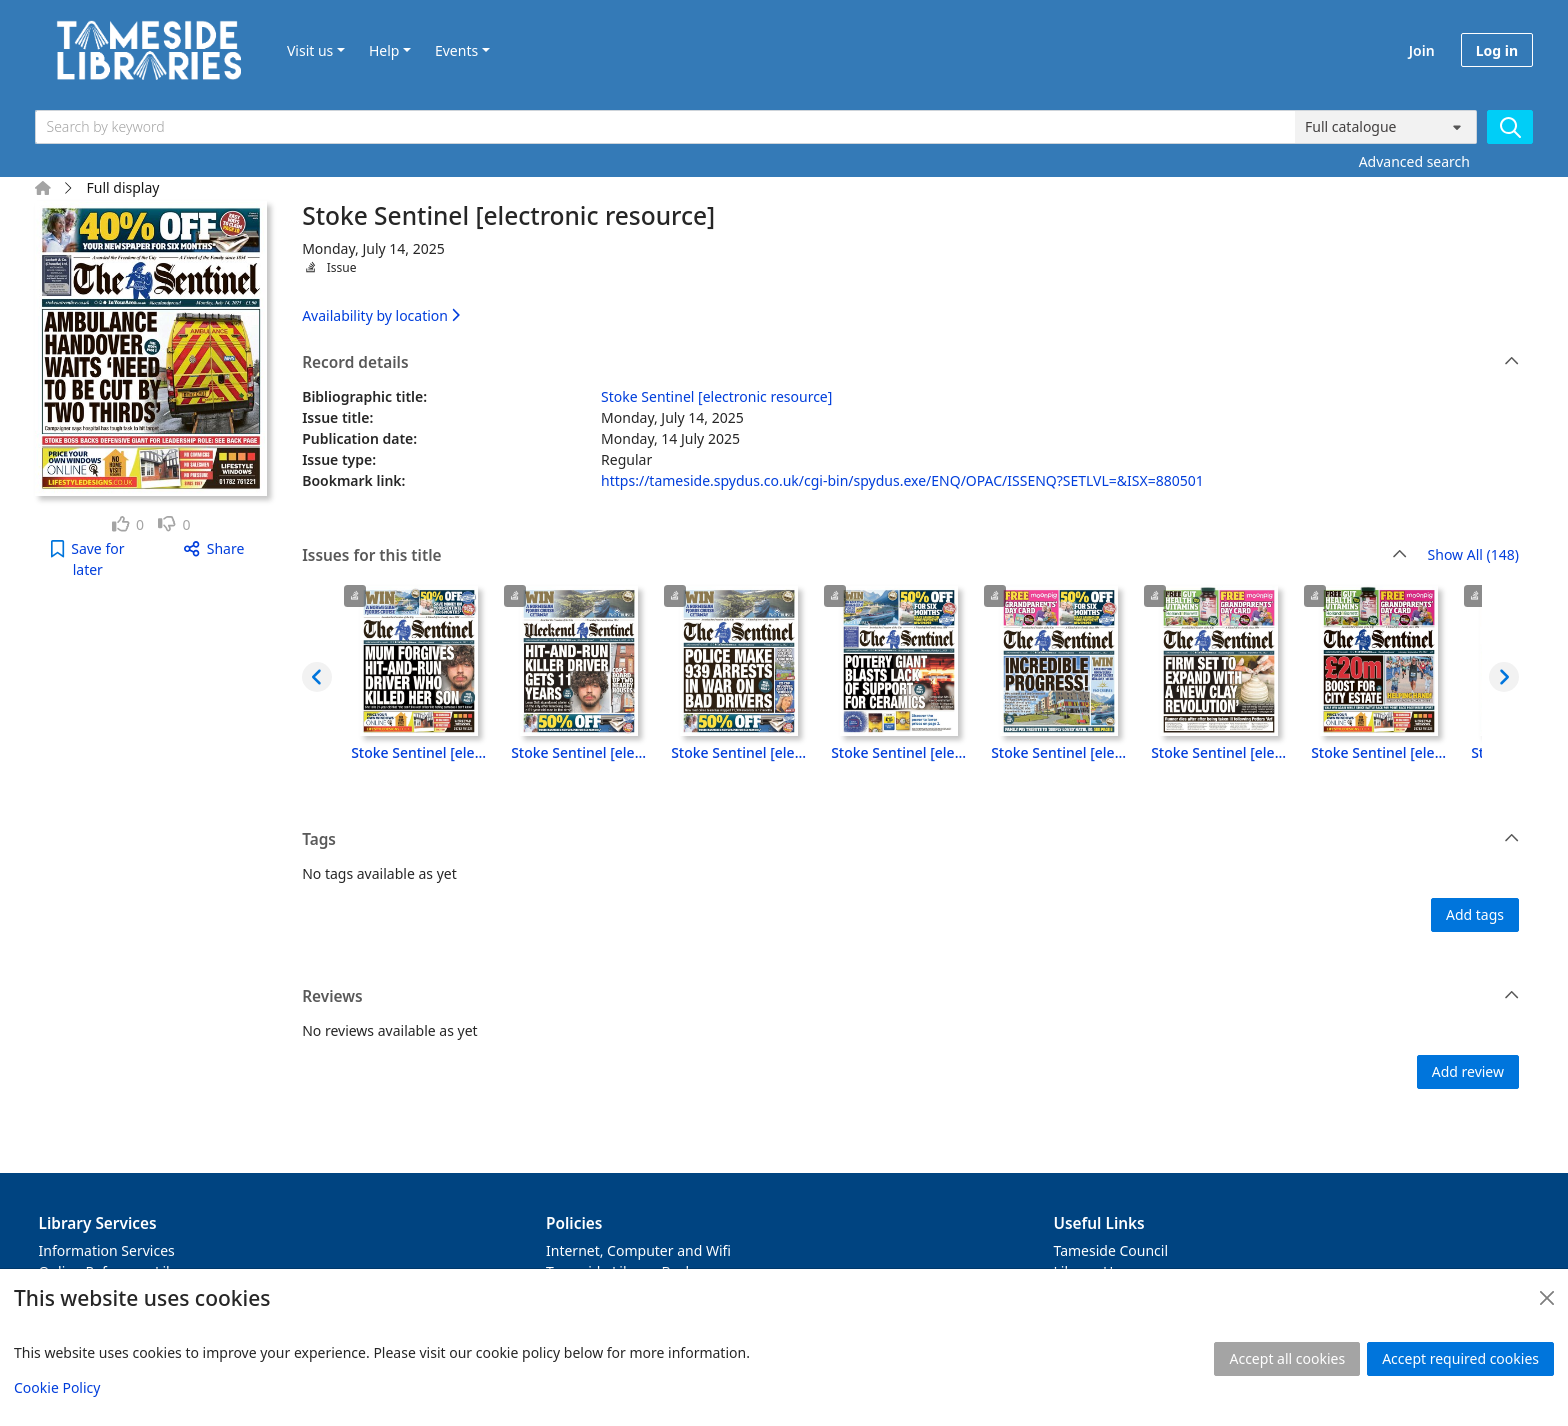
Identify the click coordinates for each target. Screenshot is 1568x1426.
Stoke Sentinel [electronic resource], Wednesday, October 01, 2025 (1059, 752)
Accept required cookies (1460, 1358)
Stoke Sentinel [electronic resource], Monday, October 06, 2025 (419, 752)
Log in (1497, 50)
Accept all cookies (1287, 1358)
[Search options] (1386, 127)
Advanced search (1414, 161)
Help (384, 50)
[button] (88, 559)
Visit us (310, 50)
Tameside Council (1111, 1250)
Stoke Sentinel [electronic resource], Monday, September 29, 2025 (1379, 752)
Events (456, 50)
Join (1422, 50)
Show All (1473, 555)
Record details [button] (910, 363)
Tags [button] (910, 840)
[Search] (1510, 127)
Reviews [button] (910, 997)
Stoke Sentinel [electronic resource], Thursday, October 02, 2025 (899, 752)
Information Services (107, 1250)
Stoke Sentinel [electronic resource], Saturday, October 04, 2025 (579, 752)
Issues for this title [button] (854, 556)
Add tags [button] (1475, 914)
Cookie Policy (57, 1387)
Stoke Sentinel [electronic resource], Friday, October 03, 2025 (739, 752)
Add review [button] (1468, 1071)
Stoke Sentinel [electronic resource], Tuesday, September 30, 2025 (1219, 752)
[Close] (1547, 1298)
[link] (128, 524)
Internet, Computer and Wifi (638, 1250)
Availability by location (381, 315)
